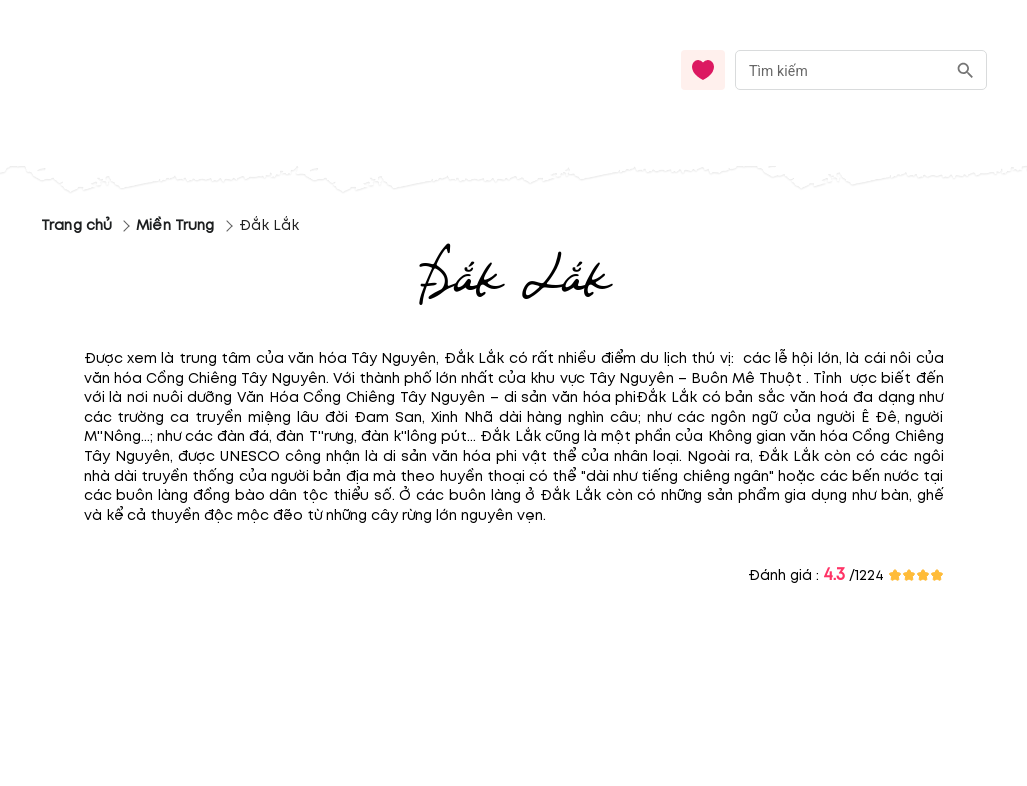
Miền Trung (175, 225)
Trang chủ (76, 225)
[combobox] (861, 70)
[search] (965, 70)
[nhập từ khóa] (840, 69)
